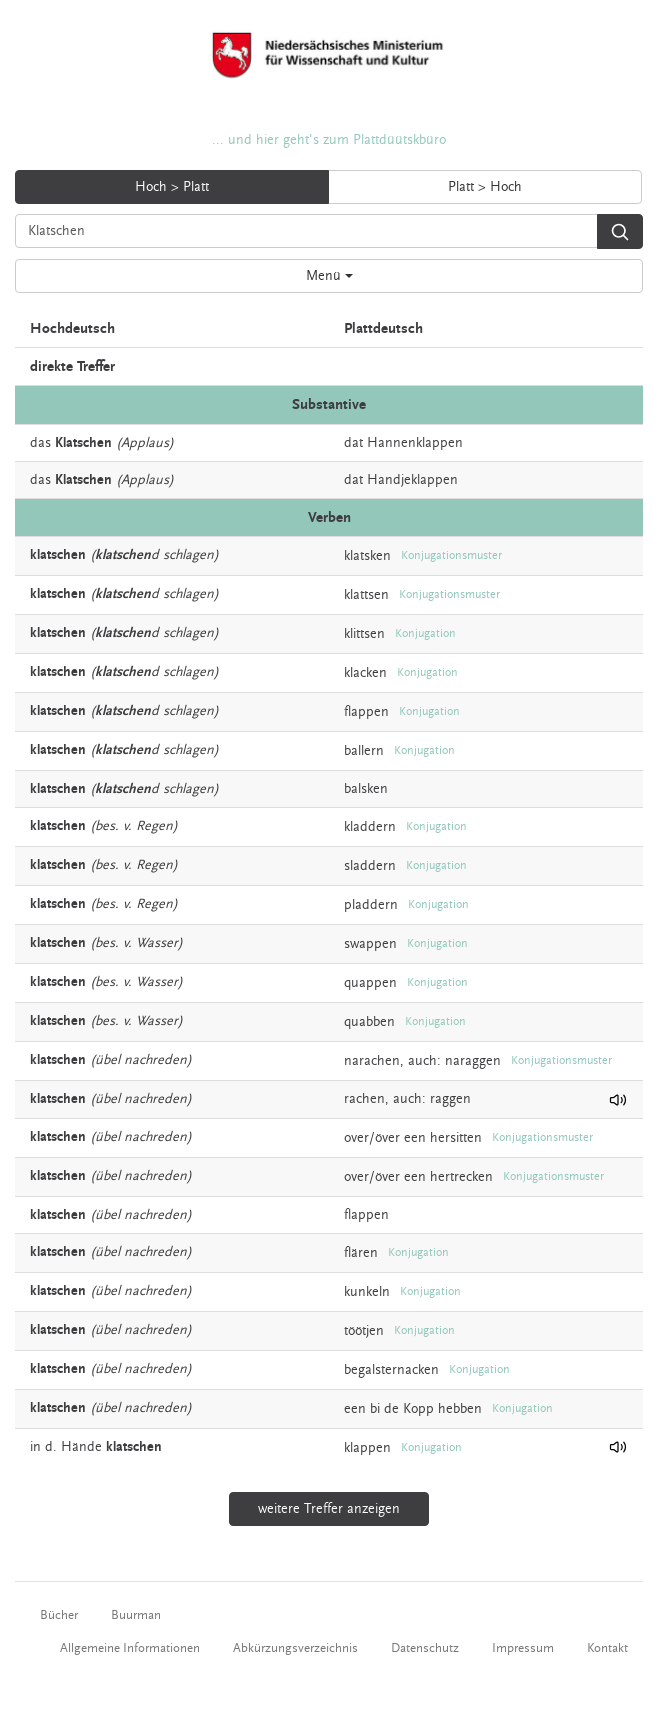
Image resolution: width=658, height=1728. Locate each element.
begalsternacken (391, 1369)
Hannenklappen (415, 443)
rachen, (366, 1099)
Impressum (523, 1648)
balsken (366, 789)
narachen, (374, 1061)
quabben (369, 1022)
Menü (329, 276)
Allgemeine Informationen (130, 1648)
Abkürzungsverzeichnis (295, 1648)
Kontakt (607, 1648)
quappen (370, 983)
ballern (364, 751)
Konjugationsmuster (451, 555)
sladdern (370, 866)
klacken (365, 673)
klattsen (366, 595)
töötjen (364, 1330)
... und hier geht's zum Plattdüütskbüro (329, 140)
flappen (366, 712)
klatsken (367, 556)
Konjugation (425, 633)
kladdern (370, 827)
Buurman (136, 1615)
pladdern (371, 905)
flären (361, 1252)
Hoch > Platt (172, 187)
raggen (450, 1099)
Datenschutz (425, 1648)
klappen (367, 1447)
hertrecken (461, 1176)
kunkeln (367, 1291)
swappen (370, 944)
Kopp (418, 1408)
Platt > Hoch (485, 187)
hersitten (456, 1137)
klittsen (364, 634)
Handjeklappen (412, 480)
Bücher (59, 1615)
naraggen (473, 1061)
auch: (424, 1061)
